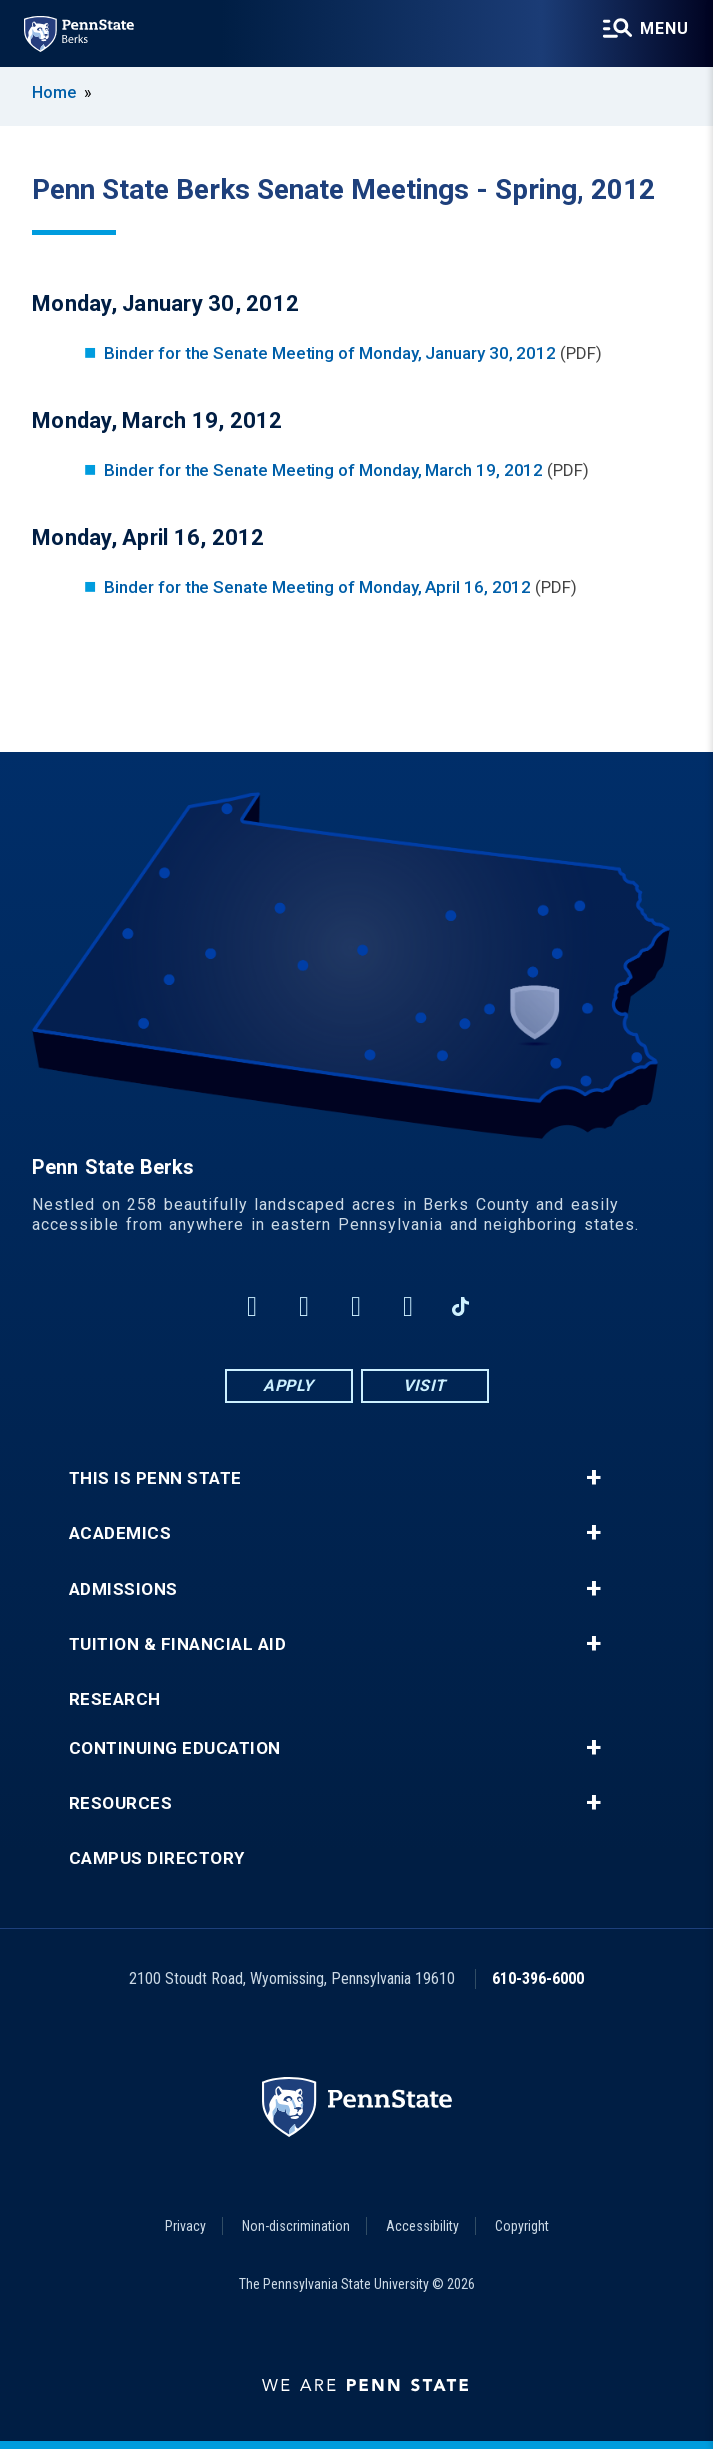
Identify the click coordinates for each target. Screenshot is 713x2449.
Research (115, 1699)
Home (54, 92)
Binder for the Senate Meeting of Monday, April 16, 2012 (317, 587)
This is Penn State (155, 1478)
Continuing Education (175, 1748)
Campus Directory (157, 1858)
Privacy (185, 2226)
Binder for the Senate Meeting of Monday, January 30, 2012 (330, 353)
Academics (120, 1533)
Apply (288, 1385)
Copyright (522, 2226)
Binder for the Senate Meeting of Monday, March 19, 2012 (323, 470)
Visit (424, 1385)
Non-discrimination (296, 2226)
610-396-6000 (538, 1978)
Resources (121, 1803)
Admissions (123, 1589)
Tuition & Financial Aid (178, 1644)
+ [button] (593, 1478)
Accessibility (422, 2226)
